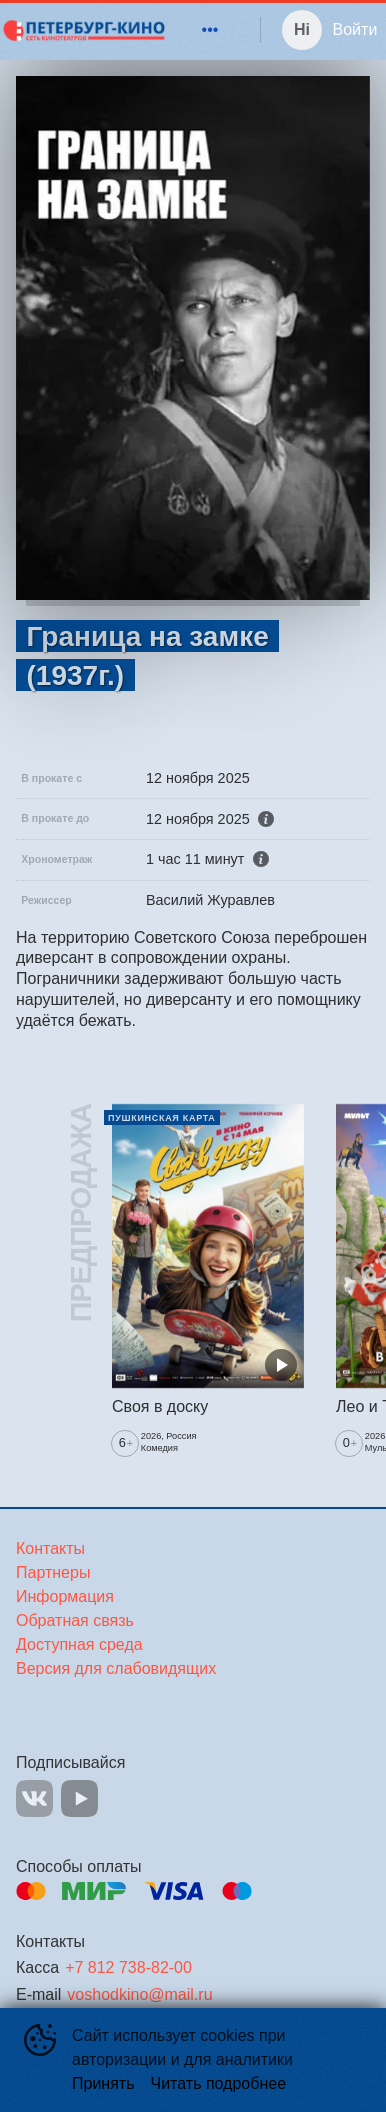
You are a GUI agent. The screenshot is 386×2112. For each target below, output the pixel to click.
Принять (103, 2083)
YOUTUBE (79, 1798)
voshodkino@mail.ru (139, 1994)
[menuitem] (210, 30)
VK (34, 1798)
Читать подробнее (219, 2083)
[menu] (198, 30)
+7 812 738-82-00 (128, 1967)
